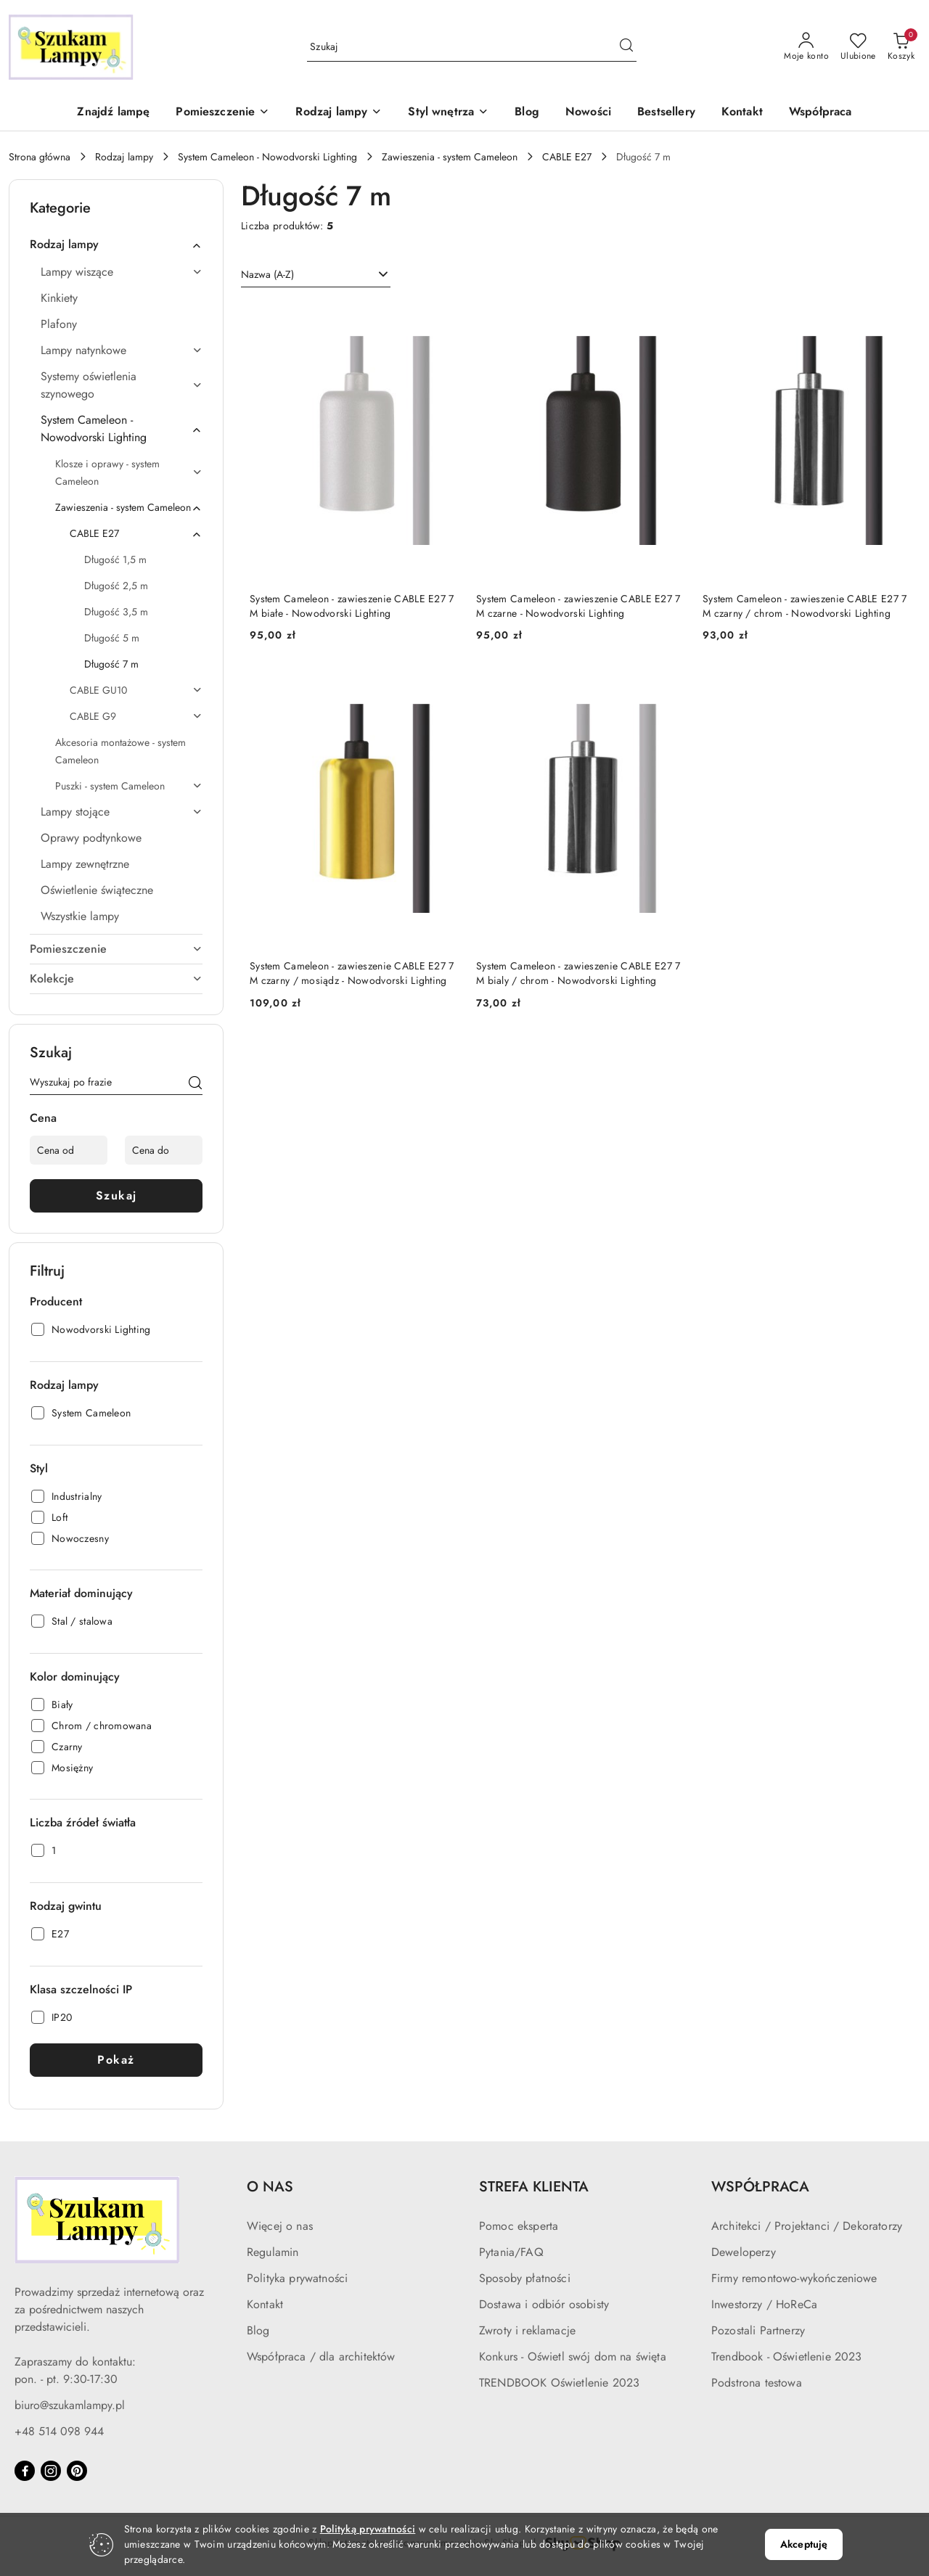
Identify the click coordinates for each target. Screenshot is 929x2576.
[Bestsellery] (666, 112)
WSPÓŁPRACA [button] (760, 2186)
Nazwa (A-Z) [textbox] (267, 274)
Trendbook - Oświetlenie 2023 (786, 2356)
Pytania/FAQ (511, 2252)
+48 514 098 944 (59, 2431)
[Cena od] (68, 1150)
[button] (222, 112)
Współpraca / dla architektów (321, 2356)
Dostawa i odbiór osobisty (544, 2304)
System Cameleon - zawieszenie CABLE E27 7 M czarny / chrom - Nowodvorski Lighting (805, 605)
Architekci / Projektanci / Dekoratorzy (806, 2226)
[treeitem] (116, 244)
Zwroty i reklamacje (527, 2330)
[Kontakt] (742, 112)
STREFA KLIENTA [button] (534, 2186)
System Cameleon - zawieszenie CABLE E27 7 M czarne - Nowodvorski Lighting (578, 605)
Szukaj (116, 1195)
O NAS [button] (270, 2186)
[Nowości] (588, 112)
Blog (258, 2330)
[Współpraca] (820, 112)
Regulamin (272, 2252)
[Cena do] (163, 1150)
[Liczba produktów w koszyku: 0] (901, 47)
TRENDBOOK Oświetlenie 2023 (559, 2382)
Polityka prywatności (297, 2278)
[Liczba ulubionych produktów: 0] (858, 47)
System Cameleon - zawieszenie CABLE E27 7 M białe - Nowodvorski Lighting (352, 605)
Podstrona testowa (756, 2382)
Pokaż (116, 2059)
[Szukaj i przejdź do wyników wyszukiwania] (626, 47)
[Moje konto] (806, 47)
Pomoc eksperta (518, 2226)
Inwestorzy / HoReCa (764, 2304)
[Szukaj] (195, 1085)
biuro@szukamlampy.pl (70, 2405)
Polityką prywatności (368, 2529)
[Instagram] (51, 2471)
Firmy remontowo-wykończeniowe (794, 2278)
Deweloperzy (743, 2252)
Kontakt (265, 2304)
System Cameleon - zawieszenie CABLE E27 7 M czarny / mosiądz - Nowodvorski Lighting (352, 973)
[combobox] (315, 275)
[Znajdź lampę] (113, 112)
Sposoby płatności (524, 2278)
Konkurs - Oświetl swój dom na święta (572, 2356)
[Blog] (527, 112)
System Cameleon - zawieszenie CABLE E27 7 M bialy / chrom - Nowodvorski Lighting (578, 973)
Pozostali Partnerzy (758, 2330)
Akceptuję (803, 2544)
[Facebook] (25, 2471)
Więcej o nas (280, 2226)
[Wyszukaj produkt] (472, 47)
